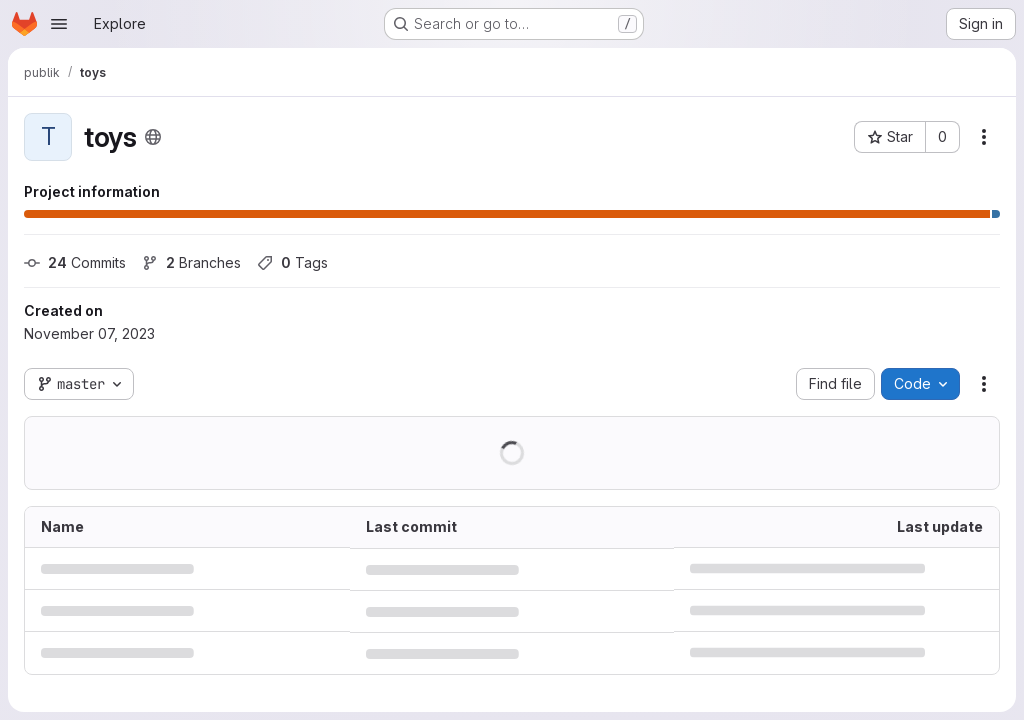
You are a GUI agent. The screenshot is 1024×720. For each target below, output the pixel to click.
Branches (191, 262)
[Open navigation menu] (59, 24)
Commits (75, 262)
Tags (292, 262)
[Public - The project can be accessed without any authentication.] (153, 137)
